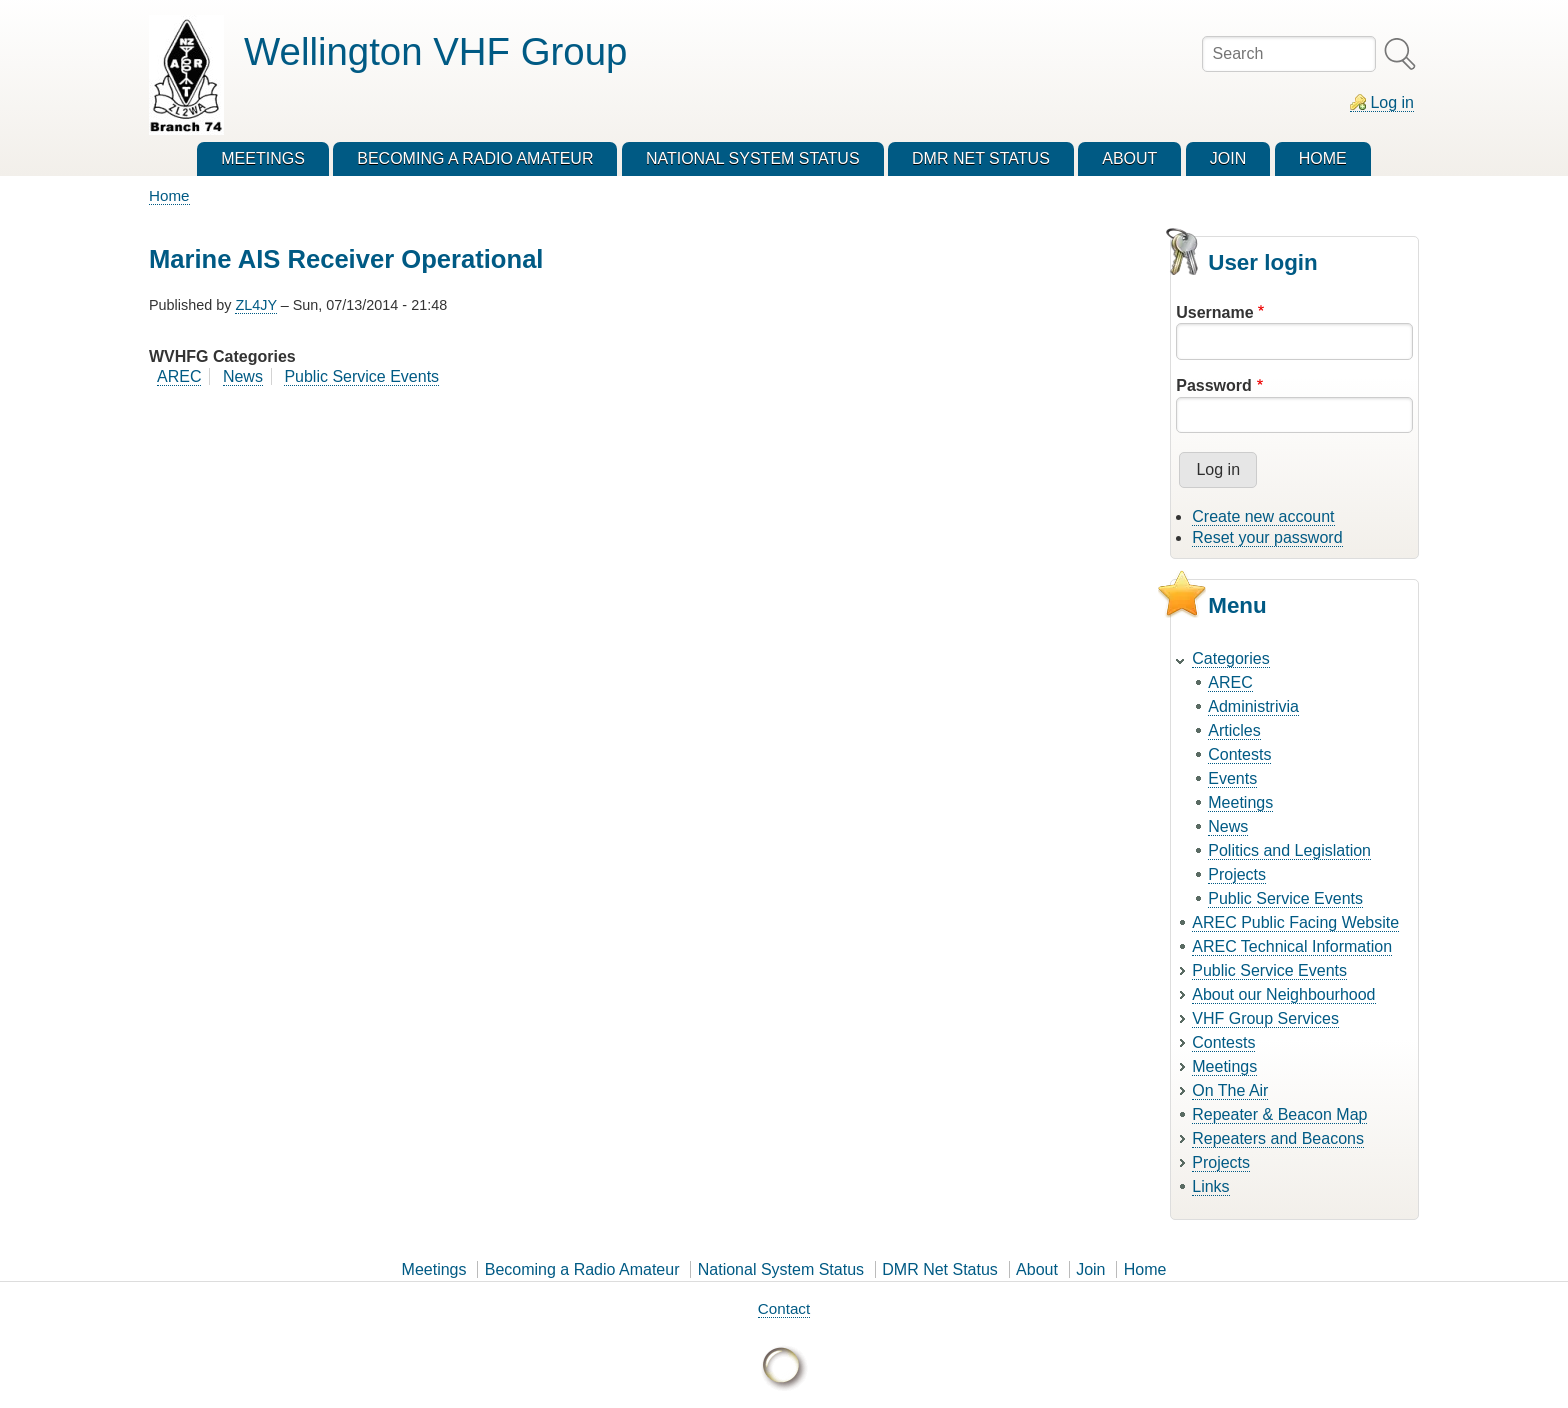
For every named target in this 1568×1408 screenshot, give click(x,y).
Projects (1237, 874)
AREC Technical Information (1292, 946)
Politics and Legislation (1289, 850)
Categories (1230, 658)
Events (1232, 778)
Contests (1239, 754)
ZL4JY (255, 305)
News (243, 376)
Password (1214, 385)
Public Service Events (361, 376)
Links (1210, 1186)
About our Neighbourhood (1283, 994)
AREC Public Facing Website (1295, 922)
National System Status (781, 1269)
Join (1090, 1269)
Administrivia (1253, 706)
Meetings (1240, 802)
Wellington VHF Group (435, 51)
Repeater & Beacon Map (1279, 1114)
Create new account (1263, 516)
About (1037, 1269)
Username (1214, 312)
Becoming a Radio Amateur (582, 1269)
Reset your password (1267, 537)
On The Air (1230, 1090)
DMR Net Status (940, 1269)
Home (169, 195)
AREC (179, 376)
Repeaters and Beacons (1278, 1138)
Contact (784, 1308)
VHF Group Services (1265, 1018)
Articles (1234, 730)
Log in (1392, 102)
